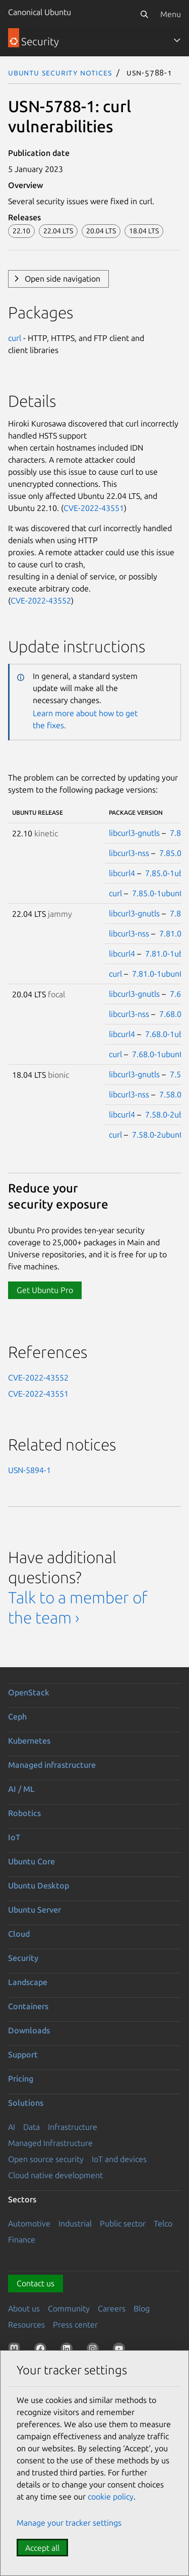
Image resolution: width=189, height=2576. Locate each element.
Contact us (35, 2283)
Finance (21, 2239)
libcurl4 (122, 873)
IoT (14, 1837)
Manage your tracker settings (69, 2522)
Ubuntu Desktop (38, 1885)
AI (11, 2126)
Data (31, 2126)
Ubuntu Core (31, 1861)
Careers (111, 2308)
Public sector (123, 2223)
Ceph (17, 1716)
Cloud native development (55, 2175)
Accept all (42, 2547)
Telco (163, 2223)
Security (23, 1957)
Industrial (75, 2223)
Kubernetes (29, 1740)
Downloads (29, 2030)
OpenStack (28, 1692)
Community (69, 2308)
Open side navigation (62, 278)
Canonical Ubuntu (39, 12)
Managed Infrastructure (50, 2143)
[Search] (144, 14)
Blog (142, 2308)
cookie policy (111, 2496)
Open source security (46, 2159)
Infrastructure (72, 2126)
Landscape (27, 1982)
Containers (28, 2006)
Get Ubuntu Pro (45, 1290)
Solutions (25, 2102)
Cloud (19, 1933)
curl (14, 337)
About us (24, 2308)
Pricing (20, 2078)
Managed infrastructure (52, 1764)
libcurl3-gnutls (134, 832)
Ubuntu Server (34, 1909)
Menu (170, 14)
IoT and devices (119, 2159)
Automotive (29, 2223)
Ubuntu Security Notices (60, 72)
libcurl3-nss (129, 852)
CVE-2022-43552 (41, 600)
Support (23, 2054)
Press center (75, 2324)
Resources (26, 2324)
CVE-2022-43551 (94, 507)
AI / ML (21, 1788)
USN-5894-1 (29, 1470)
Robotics (24, 1813)
